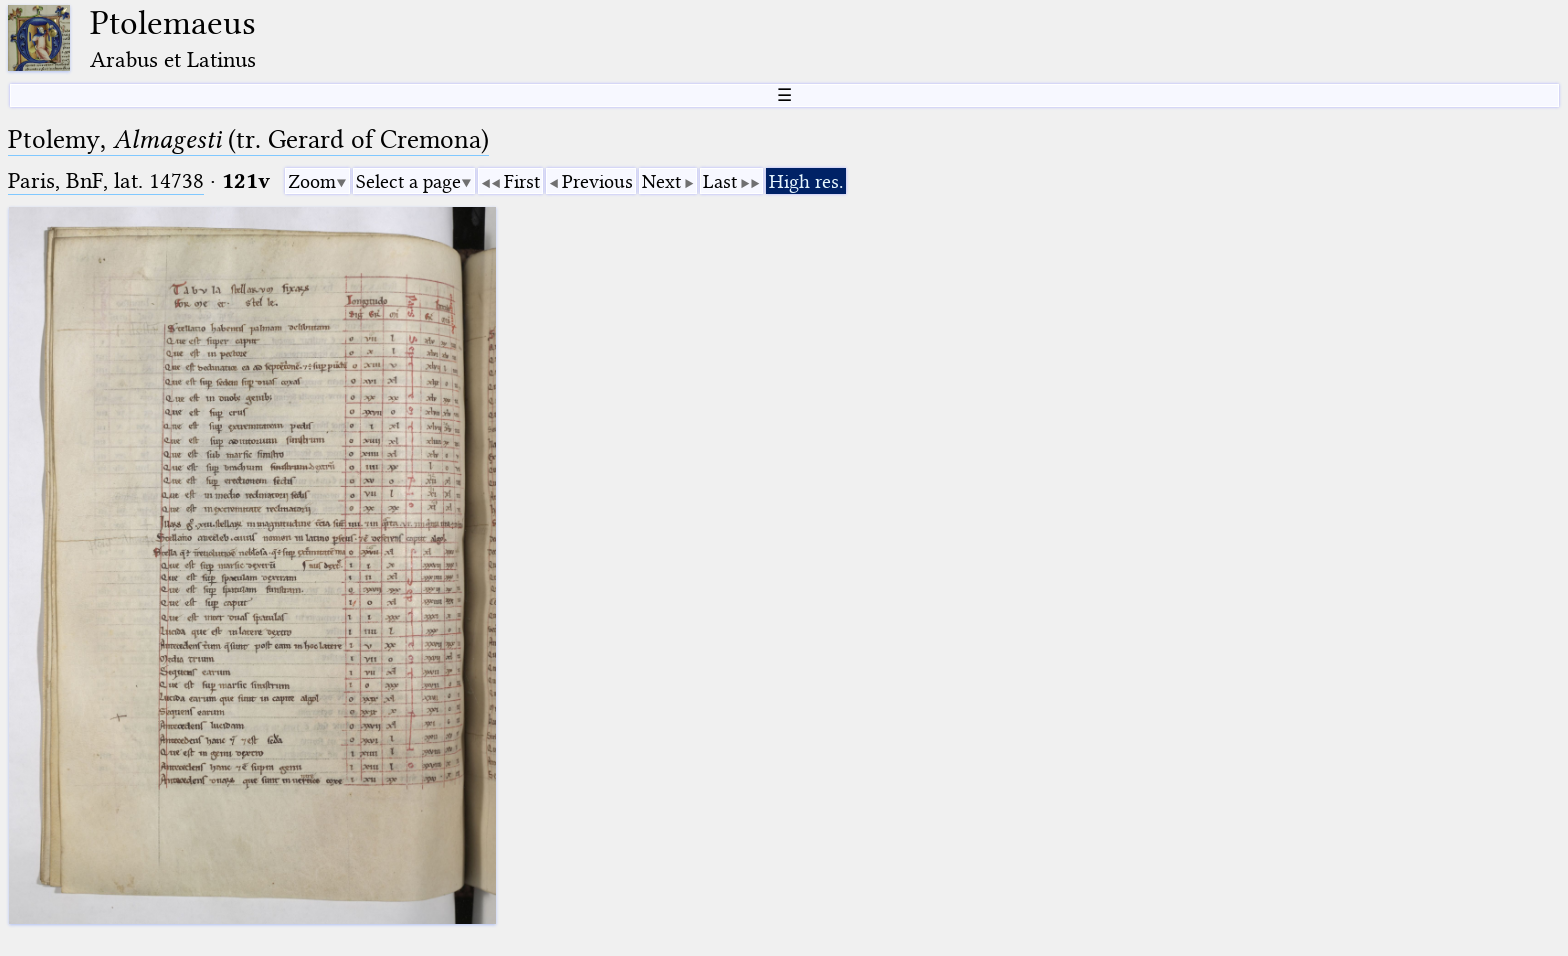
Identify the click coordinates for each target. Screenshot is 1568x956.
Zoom (312, 181)
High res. (806, 181)
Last (720, 181)
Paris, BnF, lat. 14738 (106, 180)
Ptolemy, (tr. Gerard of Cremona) (248, 139)
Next (661, 181)
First (522, 181)
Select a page (408, 181)
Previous (597, 181)
